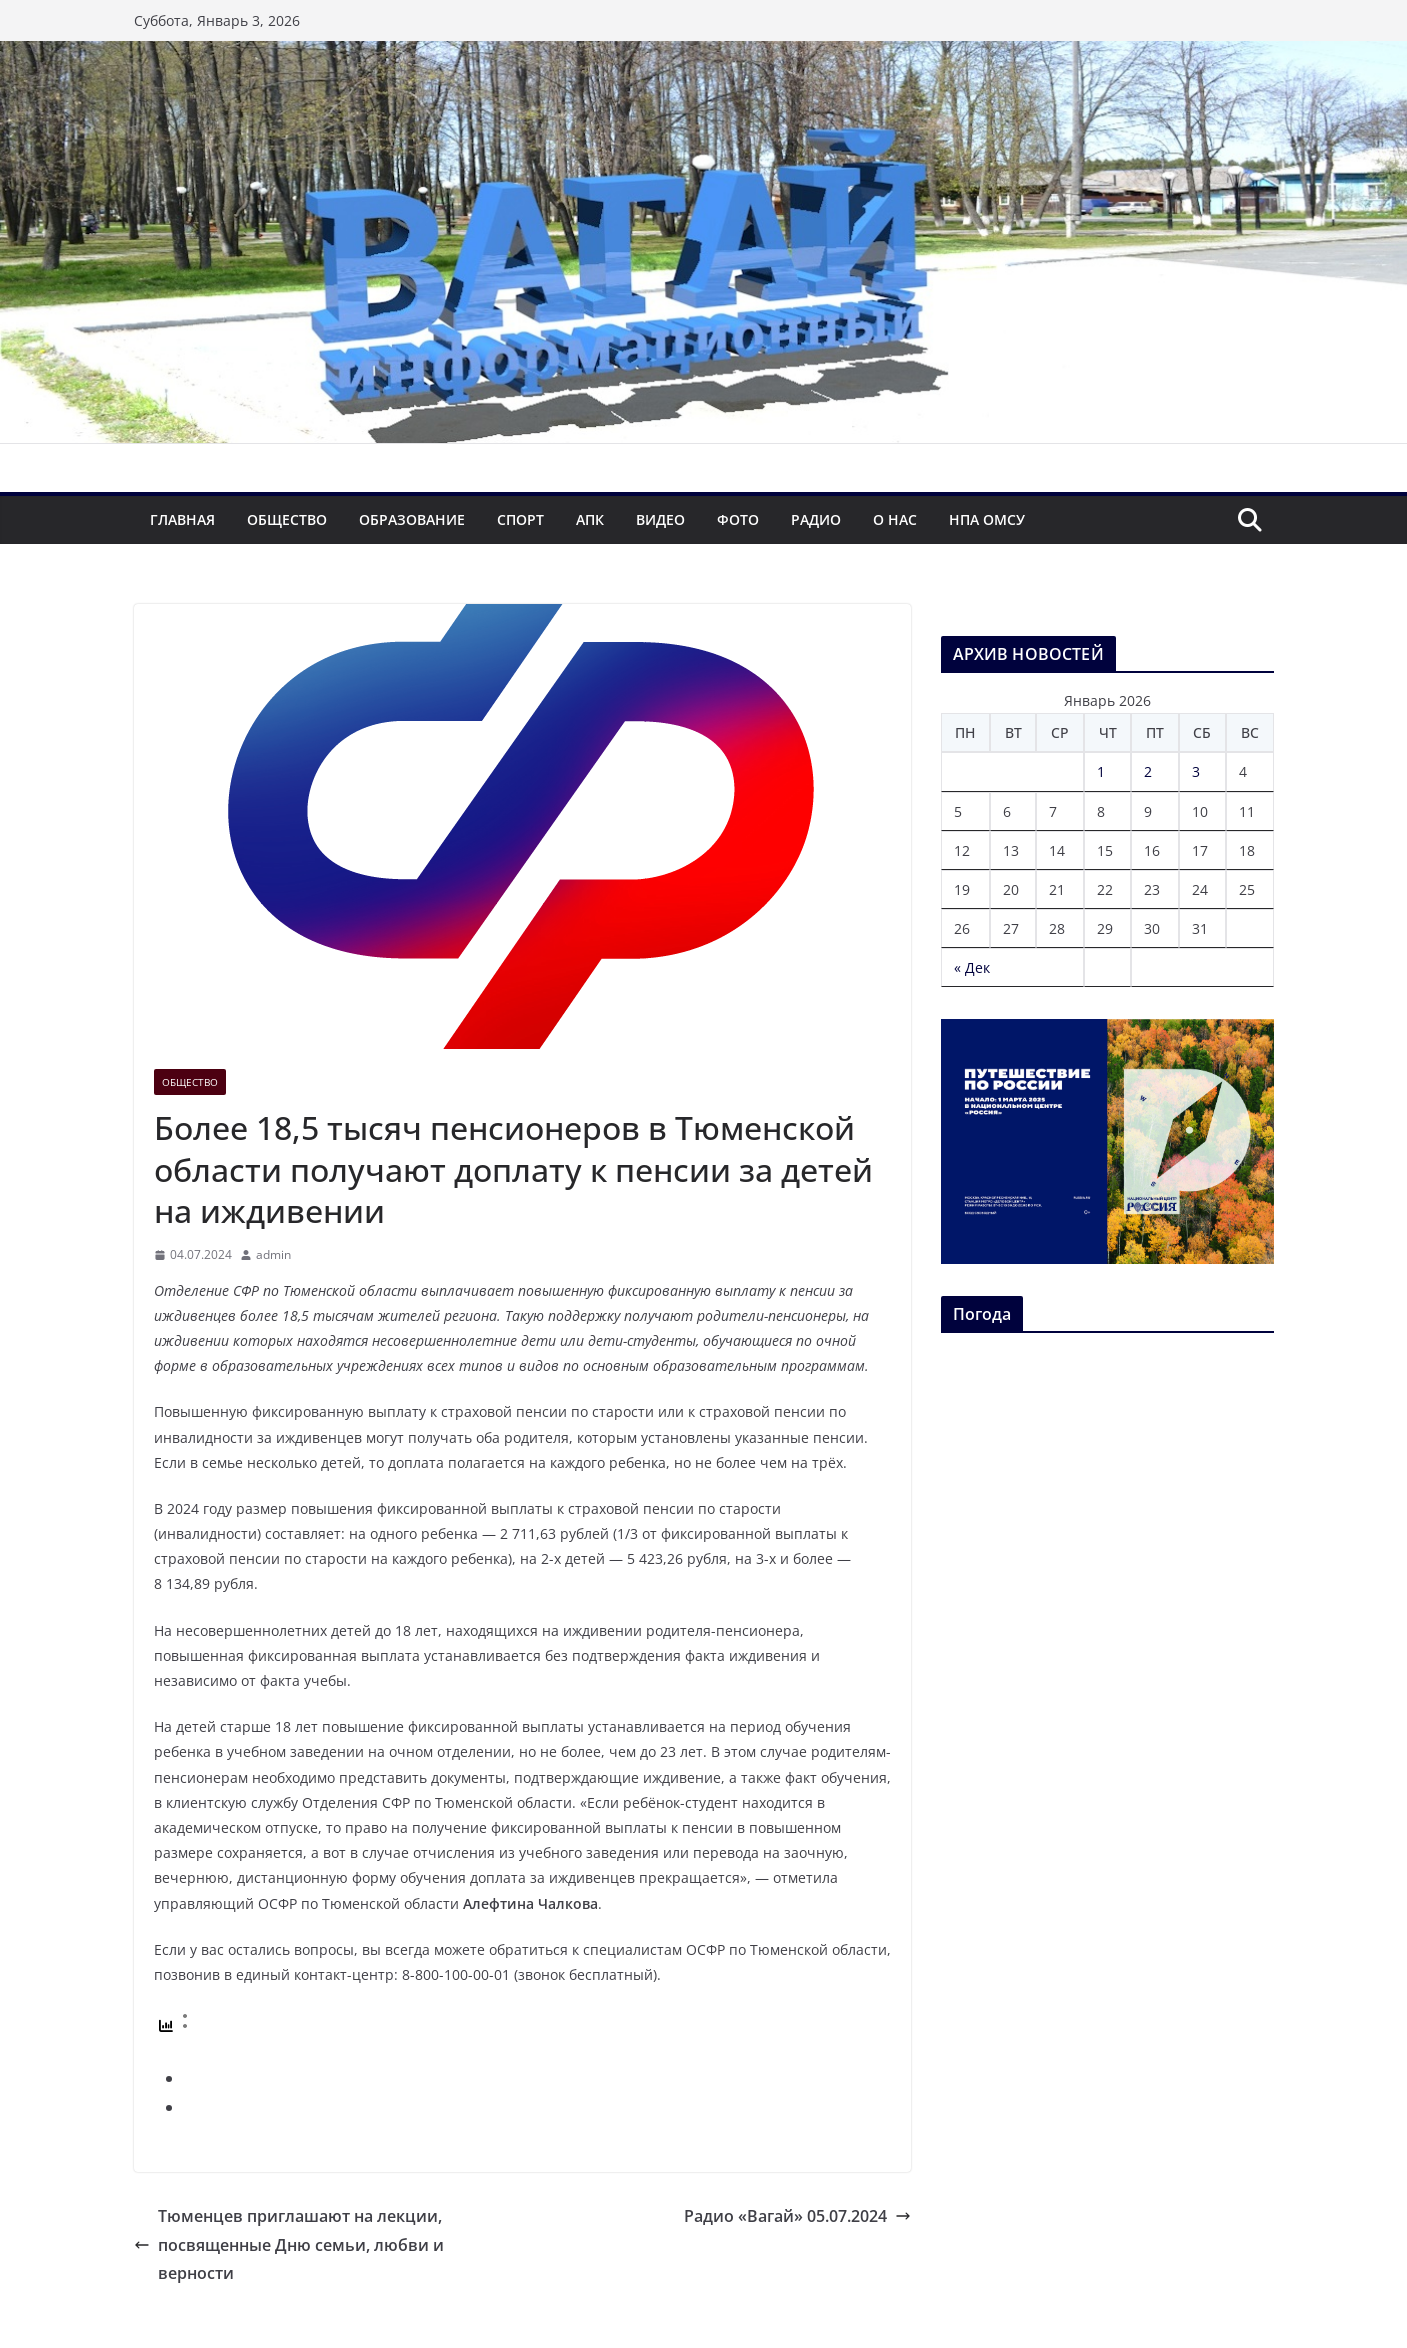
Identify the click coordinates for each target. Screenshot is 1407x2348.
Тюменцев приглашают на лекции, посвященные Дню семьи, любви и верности (289, 2245)
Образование (412, 519)
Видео (660, 519)
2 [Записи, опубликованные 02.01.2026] (1148, 771)
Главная (182, 519)
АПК (590, 519)
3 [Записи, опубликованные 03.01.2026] (1196, 771)
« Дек (972, 967)
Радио (816, 519)
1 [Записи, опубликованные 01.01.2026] (1101, 771)
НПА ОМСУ (987, 519)
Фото (738, 519)
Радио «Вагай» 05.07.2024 (797, 2216)
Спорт (520, 519)
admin (273, 1254)
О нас (895, 519)
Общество (287, 519)
